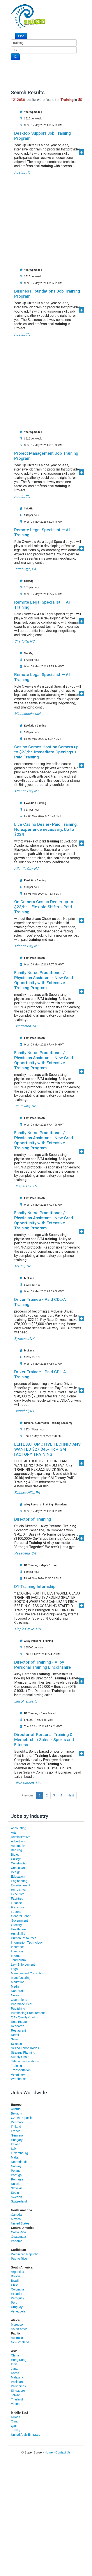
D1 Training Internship (35, 1586)
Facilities (17, 1898)
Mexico (16, 2219)
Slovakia (17, 2188)
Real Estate (19, 2021)
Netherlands (19, 2162)
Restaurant (18, 2030)
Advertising (18, 1841)
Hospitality (18, 1933)
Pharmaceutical (21, 2004)
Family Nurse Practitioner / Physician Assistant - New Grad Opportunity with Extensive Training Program (43, 980)
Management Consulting (27, 1973)
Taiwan (16, 2395)
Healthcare (18, 1929)
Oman (15, 2421)
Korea (15, 2373)
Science (16, 2043)
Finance (16, 1903)
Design (16, 1872)
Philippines (18, 2386)
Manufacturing (20, 1977)
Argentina (17, 2272)
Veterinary (18, 2074)
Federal (16, 1911)
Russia (15, 2184)
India (14, 2364)
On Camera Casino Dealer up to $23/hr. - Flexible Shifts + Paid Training (43, 906)
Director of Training (32, 1519)
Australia (17, 2338)
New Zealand (20, 2342)
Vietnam (16, 2404)
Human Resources (23, 1938)
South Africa (19, 2329)
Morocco (17, 2324)
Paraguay (17, 2298)
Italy (14, 2148)
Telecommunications (25, 2061)
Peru (14, 2302)
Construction (19, 1863)
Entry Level (18, 1889)
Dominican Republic (24, 2254)
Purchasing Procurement (28, 2013)
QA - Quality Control (24, 2017)
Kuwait (15, 2417)
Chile (14, 2285)
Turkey (15, 2430)
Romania (17, 2179)
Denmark (17, 2122)
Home (48, 2452)
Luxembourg (19, 2153)
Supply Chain (20, 2057)
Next (70, 1795)
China (15, 2355)
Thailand (17, 2399)
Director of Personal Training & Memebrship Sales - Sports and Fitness (44, 1739)
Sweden (16, 2197)
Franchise (17, 1907)
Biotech (16, 1854)
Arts (13, 1832)
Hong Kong (18, 2360)
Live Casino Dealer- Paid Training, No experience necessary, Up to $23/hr (46, 829)
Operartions (19, 1999)
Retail (15, 2035)
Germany (17, 2135)
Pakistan (17, 2382)
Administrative (20, 1837)
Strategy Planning (23, 2052)
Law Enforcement (23, 1964)
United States (20, 2223)
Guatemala (18, 2236)
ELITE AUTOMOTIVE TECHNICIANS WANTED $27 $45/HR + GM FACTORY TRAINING (47, 1449)
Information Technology (27, 1942)
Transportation (21, 2070)
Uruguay (17, 2307)
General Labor (21, 1916)
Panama (16, 2241)
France (16, 2131)
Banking (16, 1850)
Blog (21, 36)
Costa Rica (18, 2232)
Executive (17, 1894)
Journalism (18, 1960)
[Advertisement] (41, 218)
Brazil (15, 2280)
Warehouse (19, 2079)
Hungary (17, 2140)
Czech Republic (21, 2118)
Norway (16, 2166)
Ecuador (16, 2294)
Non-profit (17, 1991)
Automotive (18, 1845)
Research (17, 2026)
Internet (16, 1955)
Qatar (15, 2426)
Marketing (17, 1982)
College (16, 1859)
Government (19, 1920)
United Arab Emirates (25, 2434)
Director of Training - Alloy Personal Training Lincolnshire (42, 1665)
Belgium (16, 2113)
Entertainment (20, 1885)
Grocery (16, 1925)
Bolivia (15, 2276)
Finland (16, 2126)
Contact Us (63, 2452)
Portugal (16, 2175)
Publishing (18, 2008)
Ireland (15, 2144)
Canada (16, 2214)
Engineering (19, 1881)
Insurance (17, 1947)
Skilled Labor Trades (25, 2048)
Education (18, 1876)
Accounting (18, 1828)
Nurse (15, 1995)
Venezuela (18, 2311)
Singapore (18, 2390)
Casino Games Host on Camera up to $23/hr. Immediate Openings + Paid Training (46, 752)
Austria (16, 2109)
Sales (15, 2039)
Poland (16, 2170)
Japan (15, 2368)
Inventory (17, 1951)
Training (16, 2065)
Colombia (17, 2289)
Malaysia (17, 2377)
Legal (14, 1969)
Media (15, 1986)
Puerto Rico (19, 2258)
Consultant (18, 1867)
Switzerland (19, 2201)
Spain (15, 2192)
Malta (14, 2157)
